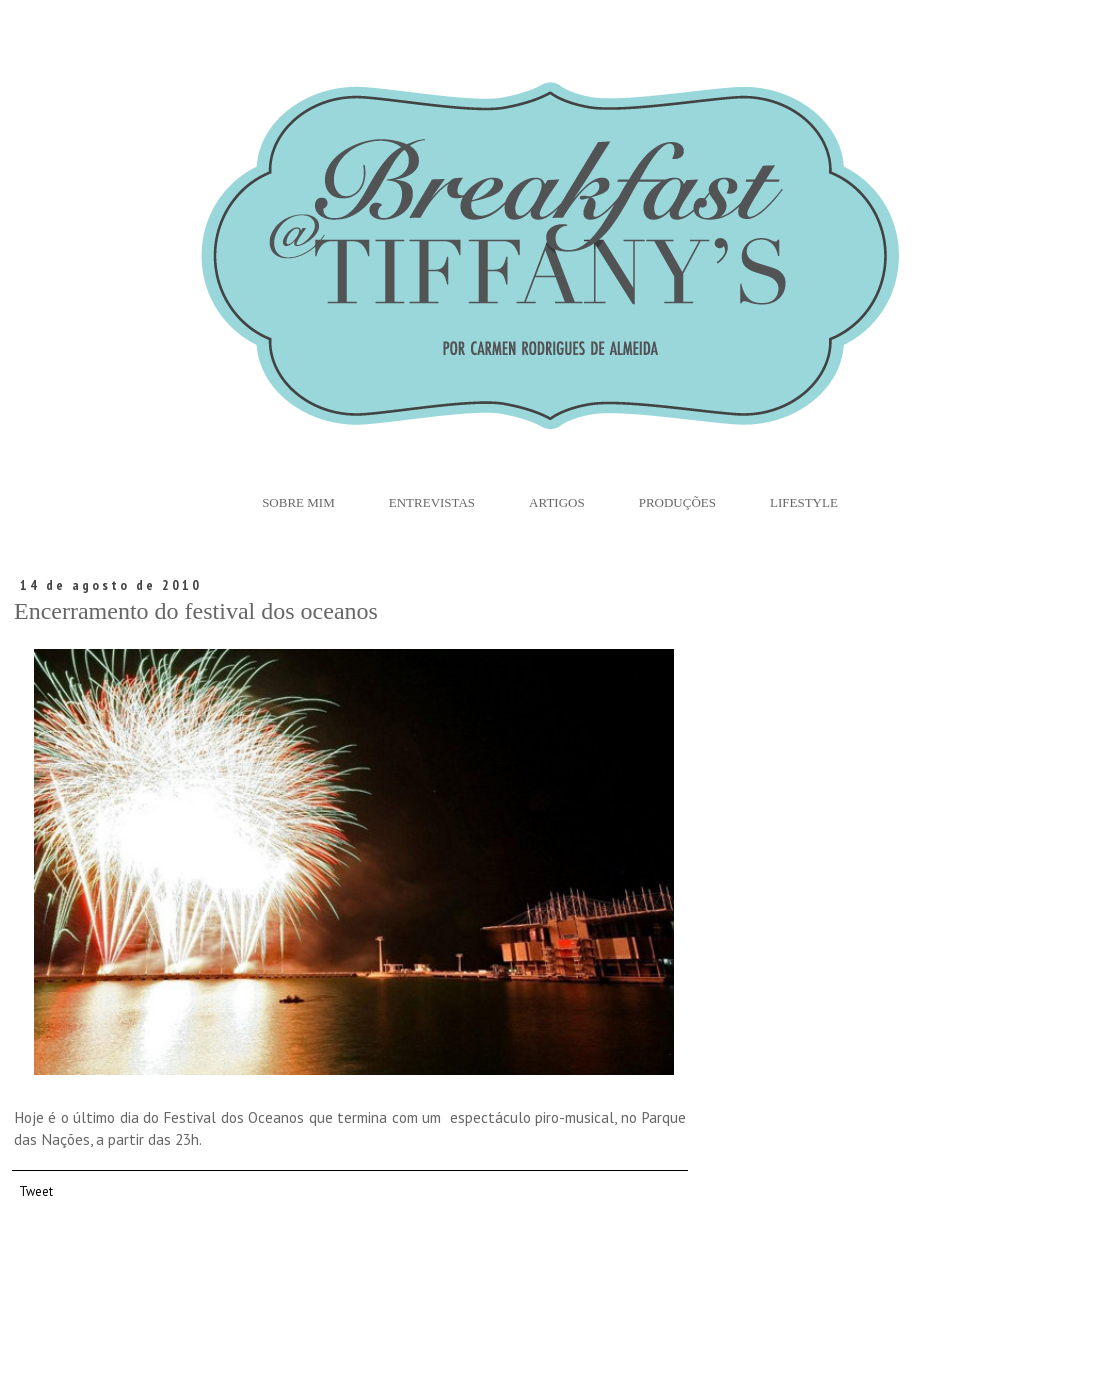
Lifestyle (804, 502)
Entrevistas (432, 502)
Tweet (36, 1191)
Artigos (557, 502)
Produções (677, 502)
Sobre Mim (298, 502)
